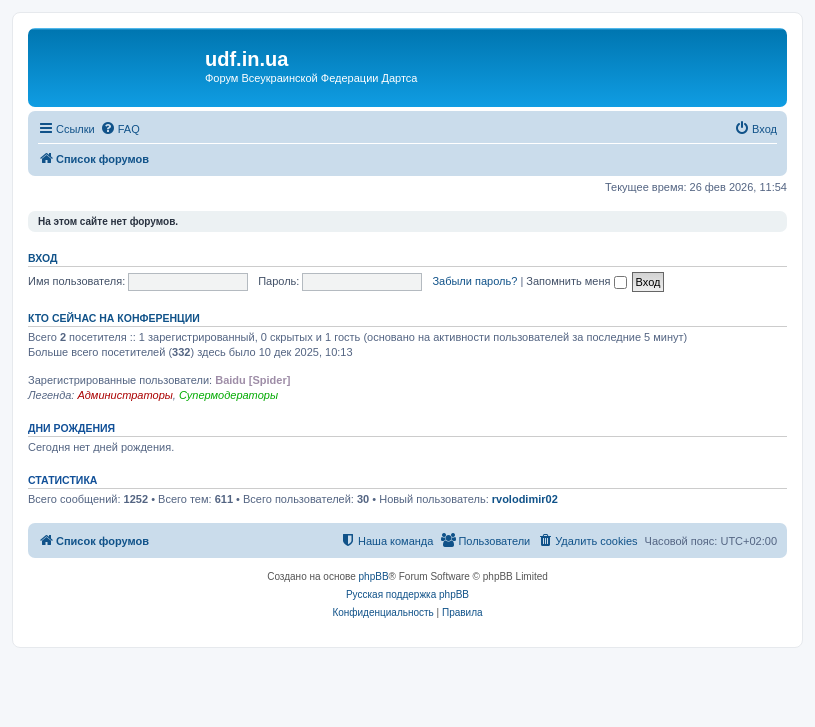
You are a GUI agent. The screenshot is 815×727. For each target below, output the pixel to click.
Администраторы (124, 395)
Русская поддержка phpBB (407, 594)
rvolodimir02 (525, 499)
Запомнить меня (576, 281)
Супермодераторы (228, 395)
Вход (42, 258)
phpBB (374, 576)
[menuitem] (120, 129)
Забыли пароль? (474, 281)
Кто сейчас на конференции (114, 318)
